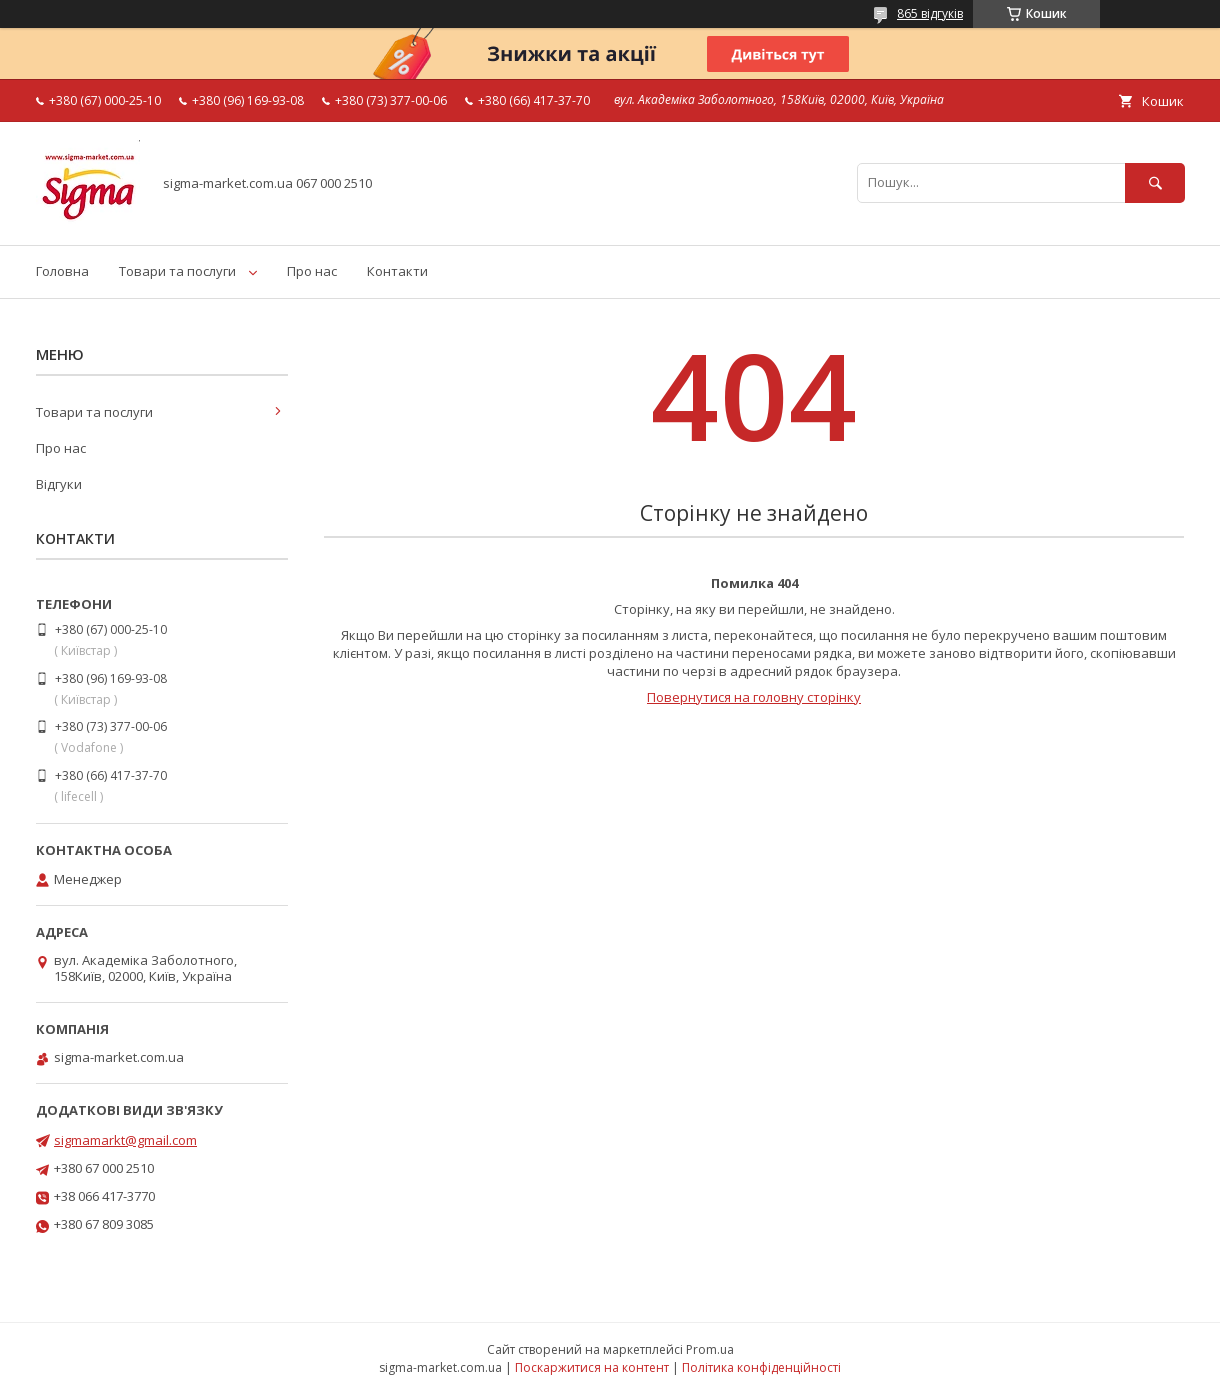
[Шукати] (1155, 182)
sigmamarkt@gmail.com (125, 1140)
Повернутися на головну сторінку (754, 697)
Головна (62, 271)
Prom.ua (710, 1349)
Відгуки (59, 484)
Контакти (397, 271)
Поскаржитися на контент (592, 1367)
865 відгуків (930, 13)
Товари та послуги (177, 271)
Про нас (312, 271)
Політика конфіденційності (761, 1367)
